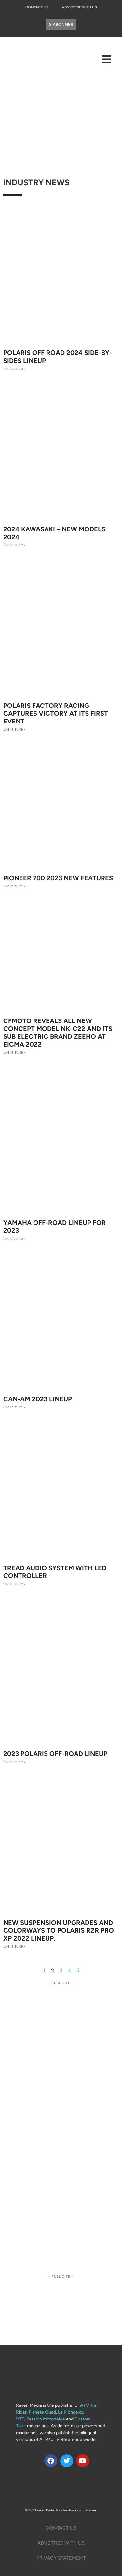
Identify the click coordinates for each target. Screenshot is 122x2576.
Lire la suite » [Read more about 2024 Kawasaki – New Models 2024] (14, 545)
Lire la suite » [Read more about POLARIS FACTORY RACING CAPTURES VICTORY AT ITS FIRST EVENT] (14, 729)
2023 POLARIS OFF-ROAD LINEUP (55, 1754)
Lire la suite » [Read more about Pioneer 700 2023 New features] (14, 886)
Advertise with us (61, 2543)
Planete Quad (42, 2412)
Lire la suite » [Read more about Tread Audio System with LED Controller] (14, 1584)
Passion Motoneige (45, 2419)
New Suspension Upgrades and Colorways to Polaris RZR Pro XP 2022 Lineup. (58, 1930)
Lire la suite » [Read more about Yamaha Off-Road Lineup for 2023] (14, 1238)
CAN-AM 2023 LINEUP (37, 1399)
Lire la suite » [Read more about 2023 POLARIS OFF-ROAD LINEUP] (14, 1762)
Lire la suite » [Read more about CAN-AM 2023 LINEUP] (14, 1407)
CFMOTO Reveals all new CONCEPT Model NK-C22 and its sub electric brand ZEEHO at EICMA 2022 (57, 1032)
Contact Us (36, 7)
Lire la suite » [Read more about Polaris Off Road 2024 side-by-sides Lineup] (14, 368)
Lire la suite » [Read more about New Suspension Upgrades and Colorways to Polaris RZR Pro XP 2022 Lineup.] (14, 1946)
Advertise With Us (79, 7)
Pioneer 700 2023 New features (58, 878)
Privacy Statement (61, 2558)
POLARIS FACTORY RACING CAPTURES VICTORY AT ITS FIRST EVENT (55, 713)
